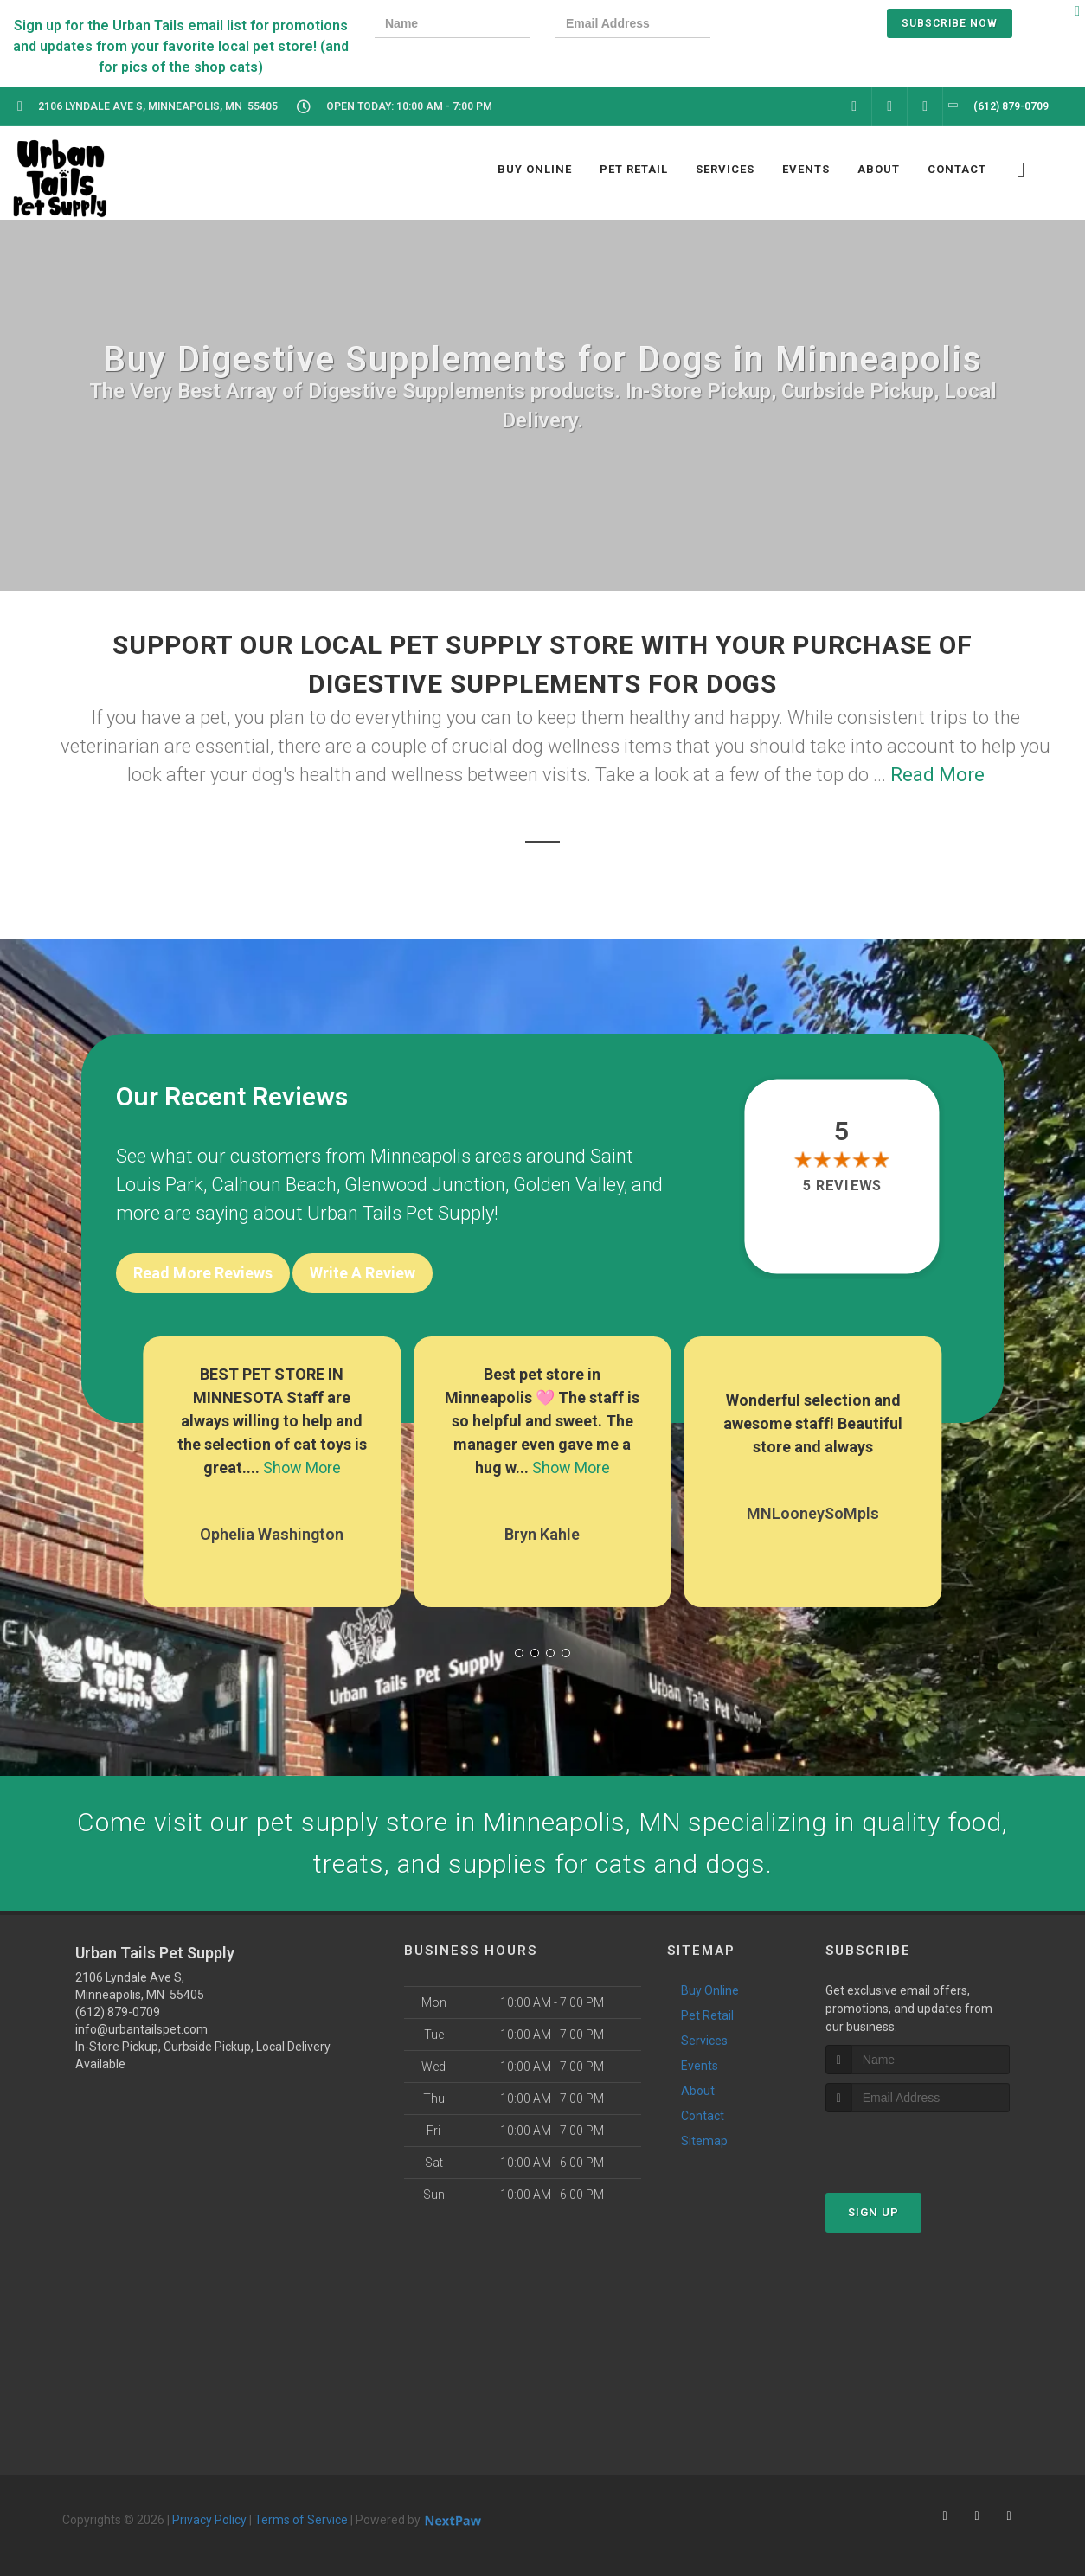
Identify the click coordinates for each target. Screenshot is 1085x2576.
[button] (519, 1653)
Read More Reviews (203, 1273)
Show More (302, 1467)
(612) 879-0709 (117, 2012)
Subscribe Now (950, 23)
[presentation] (796, 25)
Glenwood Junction (424, 1184)
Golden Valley (568, 1184)
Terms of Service (301, 2520)
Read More (937, 774)
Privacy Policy (209, 2520)
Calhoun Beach (274, 1184)
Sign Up (873, 2212)
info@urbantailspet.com (141, 2029)
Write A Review (362, 1273)
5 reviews (842, 1186)
